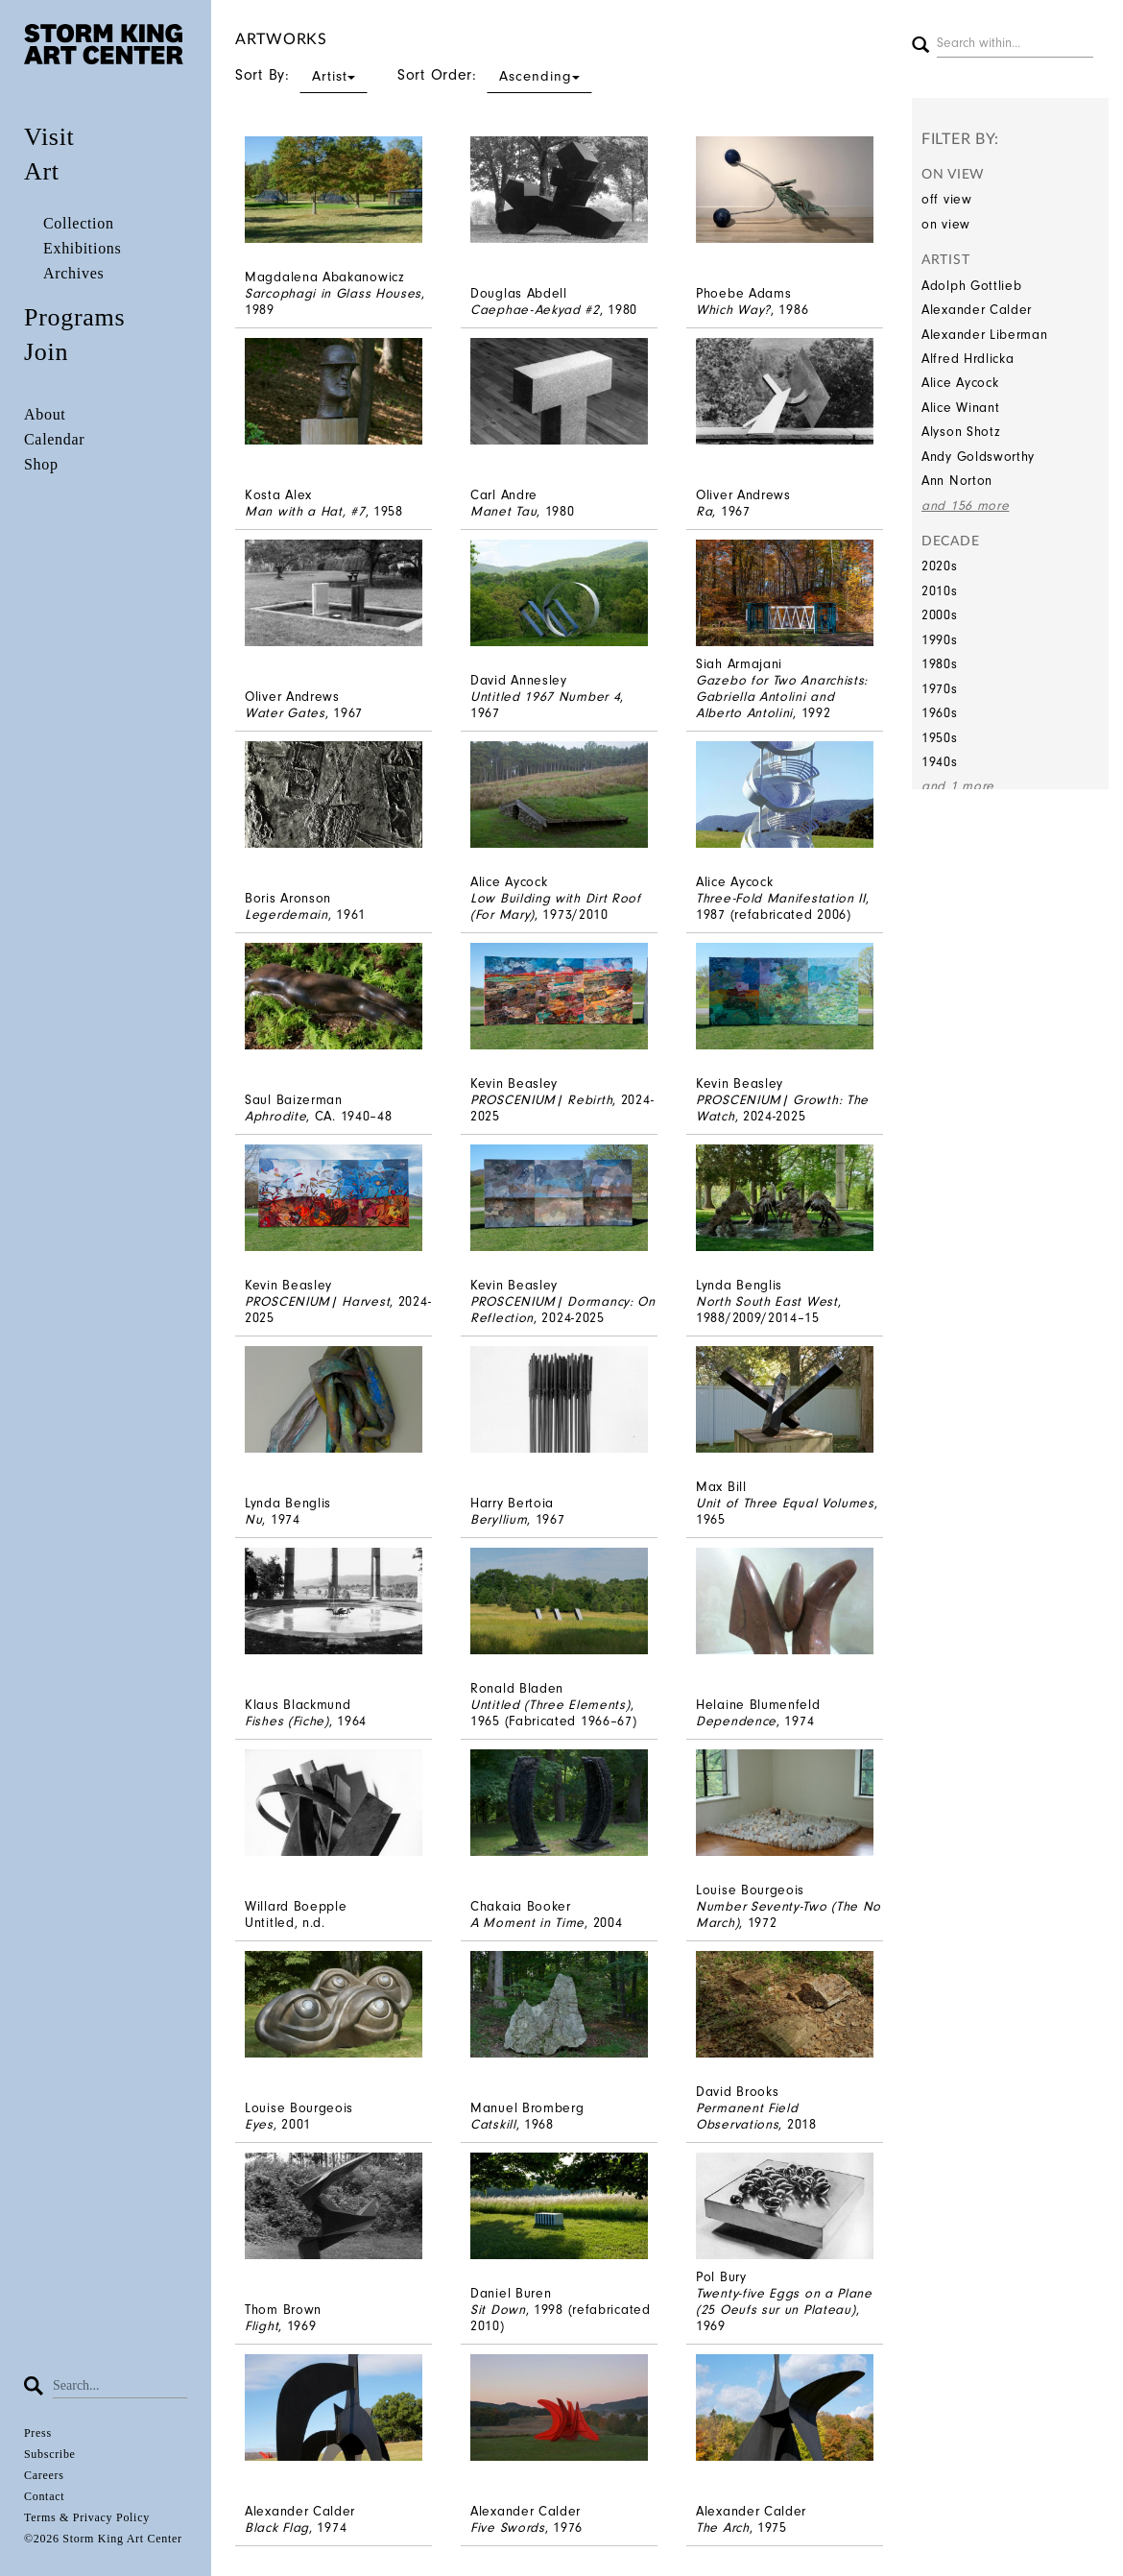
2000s (939, 615)
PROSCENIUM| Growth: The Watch (782, 1108)
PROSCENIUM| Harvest (317, 1301)
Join (46, 352)
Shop (41, 464)
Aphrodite (275, 1116)
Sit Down (498, 2309)
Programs (74, 317)
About (45, 414)
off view (946, 199)
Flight (261, 2326)
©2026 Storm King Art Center (103, 2538)
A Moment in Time (527, 1922)
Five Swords (507, 2527)
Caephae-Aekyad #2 (535, 309)
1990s (939, 640)
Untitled (270, 1922)
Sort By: (301, 75)
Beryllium (498, 1519)
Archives (73, 273)
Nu (253, 1519)
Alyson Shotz (960, 431)
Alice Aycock (959, 382)
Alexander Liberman (984, 334)
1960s (939, 713)
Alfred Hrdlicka (968, 358)
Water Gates (285, 713)
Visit (49, 137)
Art (42, 171)
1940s (939, 762)
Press (38, 2433)
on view (945, 224)
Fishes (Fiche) (287, 1721)
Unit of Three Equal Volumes (785, 1503)
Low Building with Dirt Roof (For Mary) (555, 906)
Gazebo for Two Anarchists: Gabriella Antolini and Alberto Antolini (782, 696)
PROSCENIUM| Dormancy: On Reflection (563, 1309)
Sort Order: (494, 75)
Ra (704, 511)
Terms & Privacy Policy (87, 2517)
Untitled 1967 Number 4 (545, 696)
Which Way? (733, 309)
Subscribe (50, 2454)
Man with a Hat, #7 (305, 511)
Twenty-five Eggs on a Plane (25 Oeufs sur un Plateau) (784, 2301)
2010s (939, 591)
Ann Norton (956, 480)
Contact (44, 2496)
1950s (939, 738)
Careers (44, 2475)
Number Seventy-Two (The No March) (788, 1914)
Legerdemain (286, 914)
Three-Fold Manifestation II (781, 898)
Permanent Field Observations (747, 2116)
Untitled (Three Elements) (550, 1705)
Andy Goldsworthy (978, 456)
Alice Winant (960, 407)
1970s (939, 689)
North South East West (767, 1301)
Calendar (54, 439)
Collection (78, 223)
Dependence (736, 1721)
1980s (939, 664)
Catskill (493, 2124)
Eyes (259, 2124)
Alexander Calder (976, 309)
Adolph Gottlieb (971, 285)
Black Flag (277, 2527)
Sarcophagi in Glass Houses (333, 293)
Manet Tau (503, 511)
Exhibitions (82, 248)
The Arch (723, 2527)
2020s (939, 566)
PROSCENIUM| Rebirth (541, 1100)
